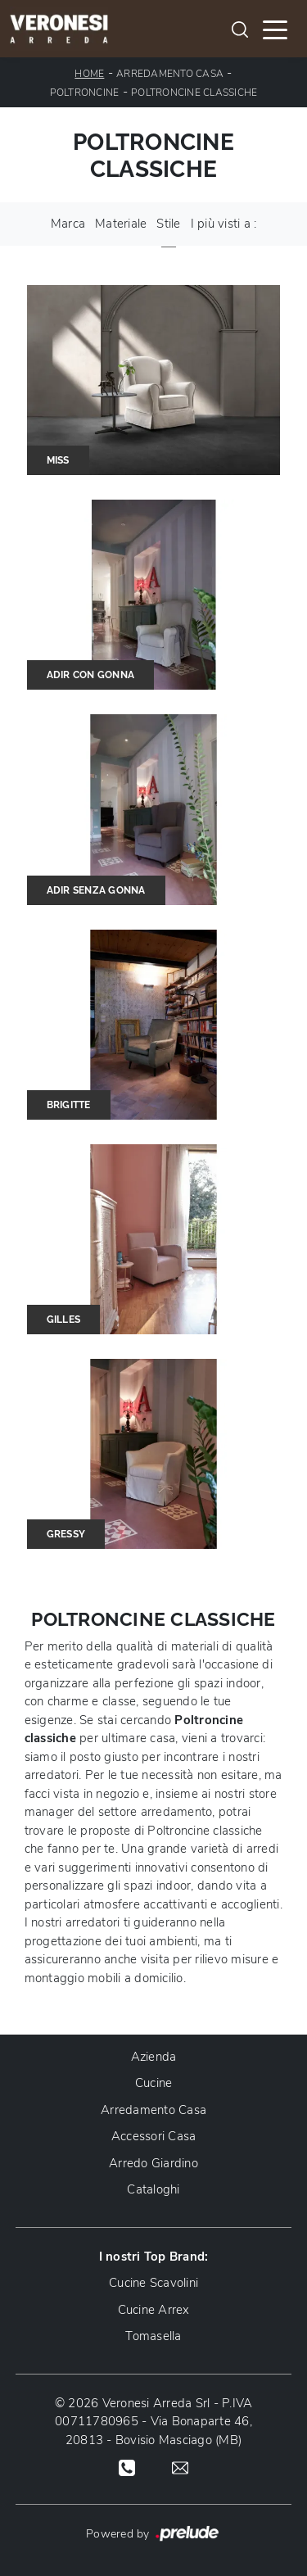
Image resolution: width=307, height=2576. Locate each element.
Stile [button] (168, 223)
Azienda (154, 2057)
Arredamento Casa (169, 73)
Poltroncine (85, 92)
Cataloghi (153, 2189)
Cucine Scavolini (153, 2283)
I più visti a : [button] (224, 223)
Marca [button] (68, 223)
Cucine (154, 2083)
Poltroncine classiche (194, 92)
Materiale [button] (121, 223)
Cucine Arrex (154, 2310)
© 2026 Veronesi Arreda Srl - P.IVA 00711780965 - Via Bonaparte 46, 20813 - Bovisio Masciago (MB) (154, 2421)
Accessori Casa (153, 2136)
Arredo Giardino (153, 2163)
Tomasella (153, 2336)
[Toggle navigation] (275, 28)
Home (89, 73)
